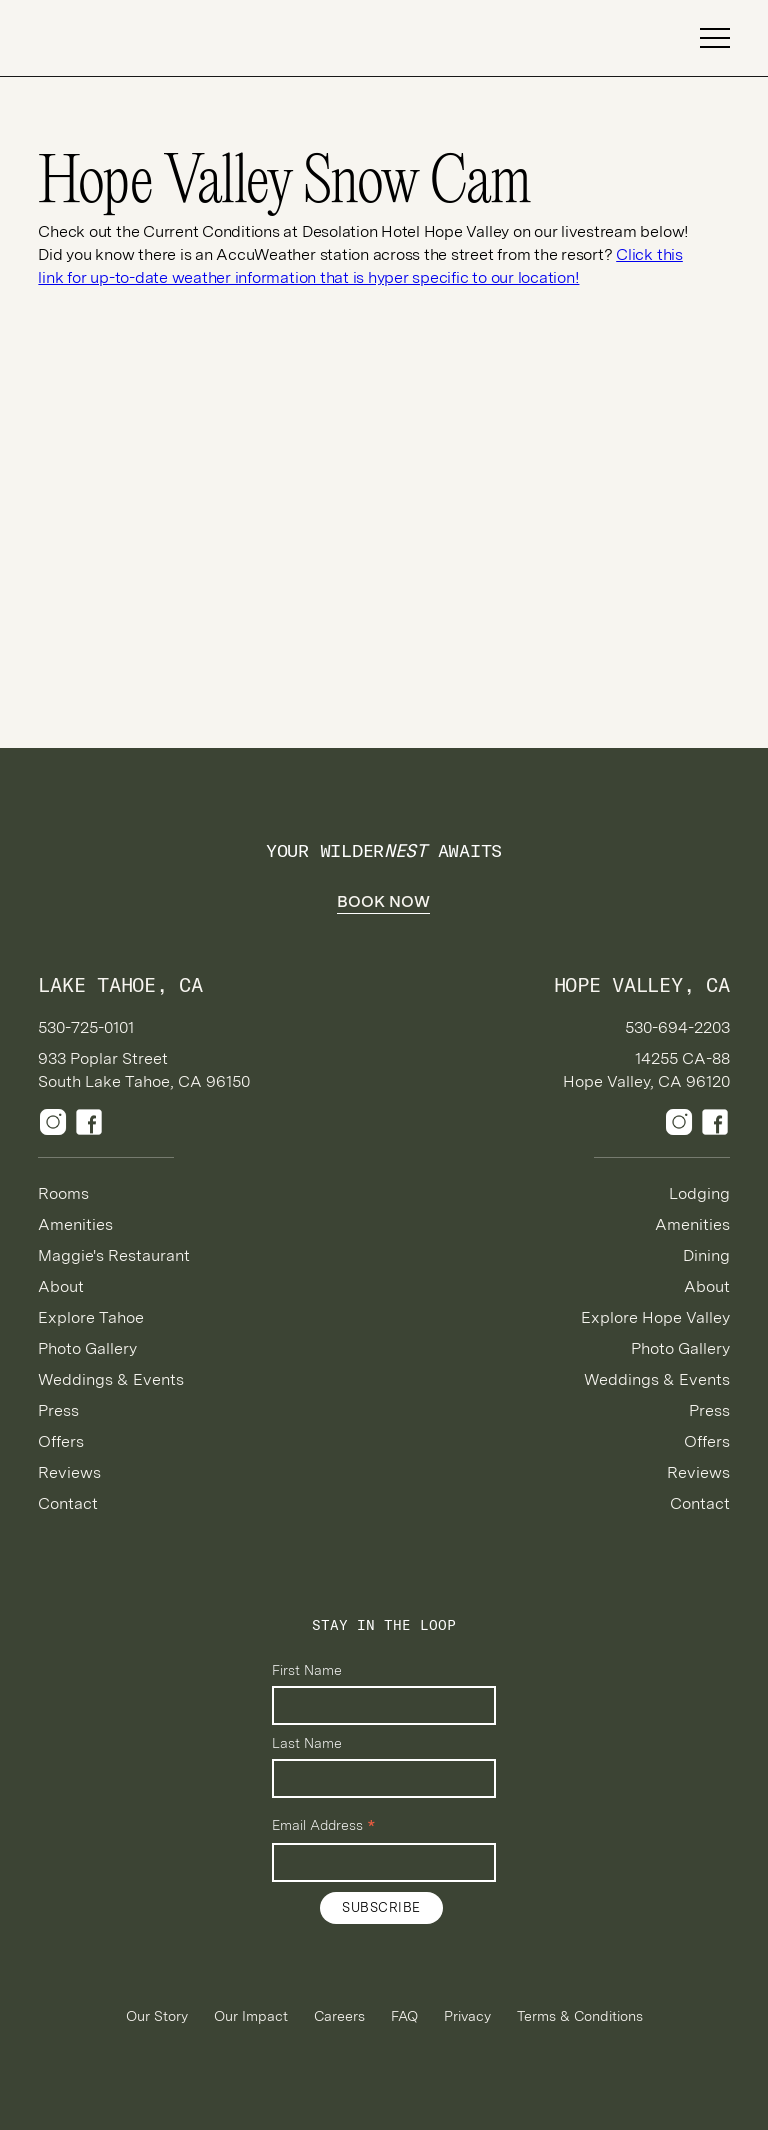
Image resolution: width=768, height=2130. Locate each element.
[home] (108, 38)
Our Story (157, 2016)
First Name (307, 1670)
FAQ (404, 2016)
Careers (339, 2016)
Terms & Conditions (580, 2016)
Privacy (467, 2016)
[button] (706, 38)
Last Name (307, 1743)
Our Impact (251, 2016)
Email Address (324, 1826)
